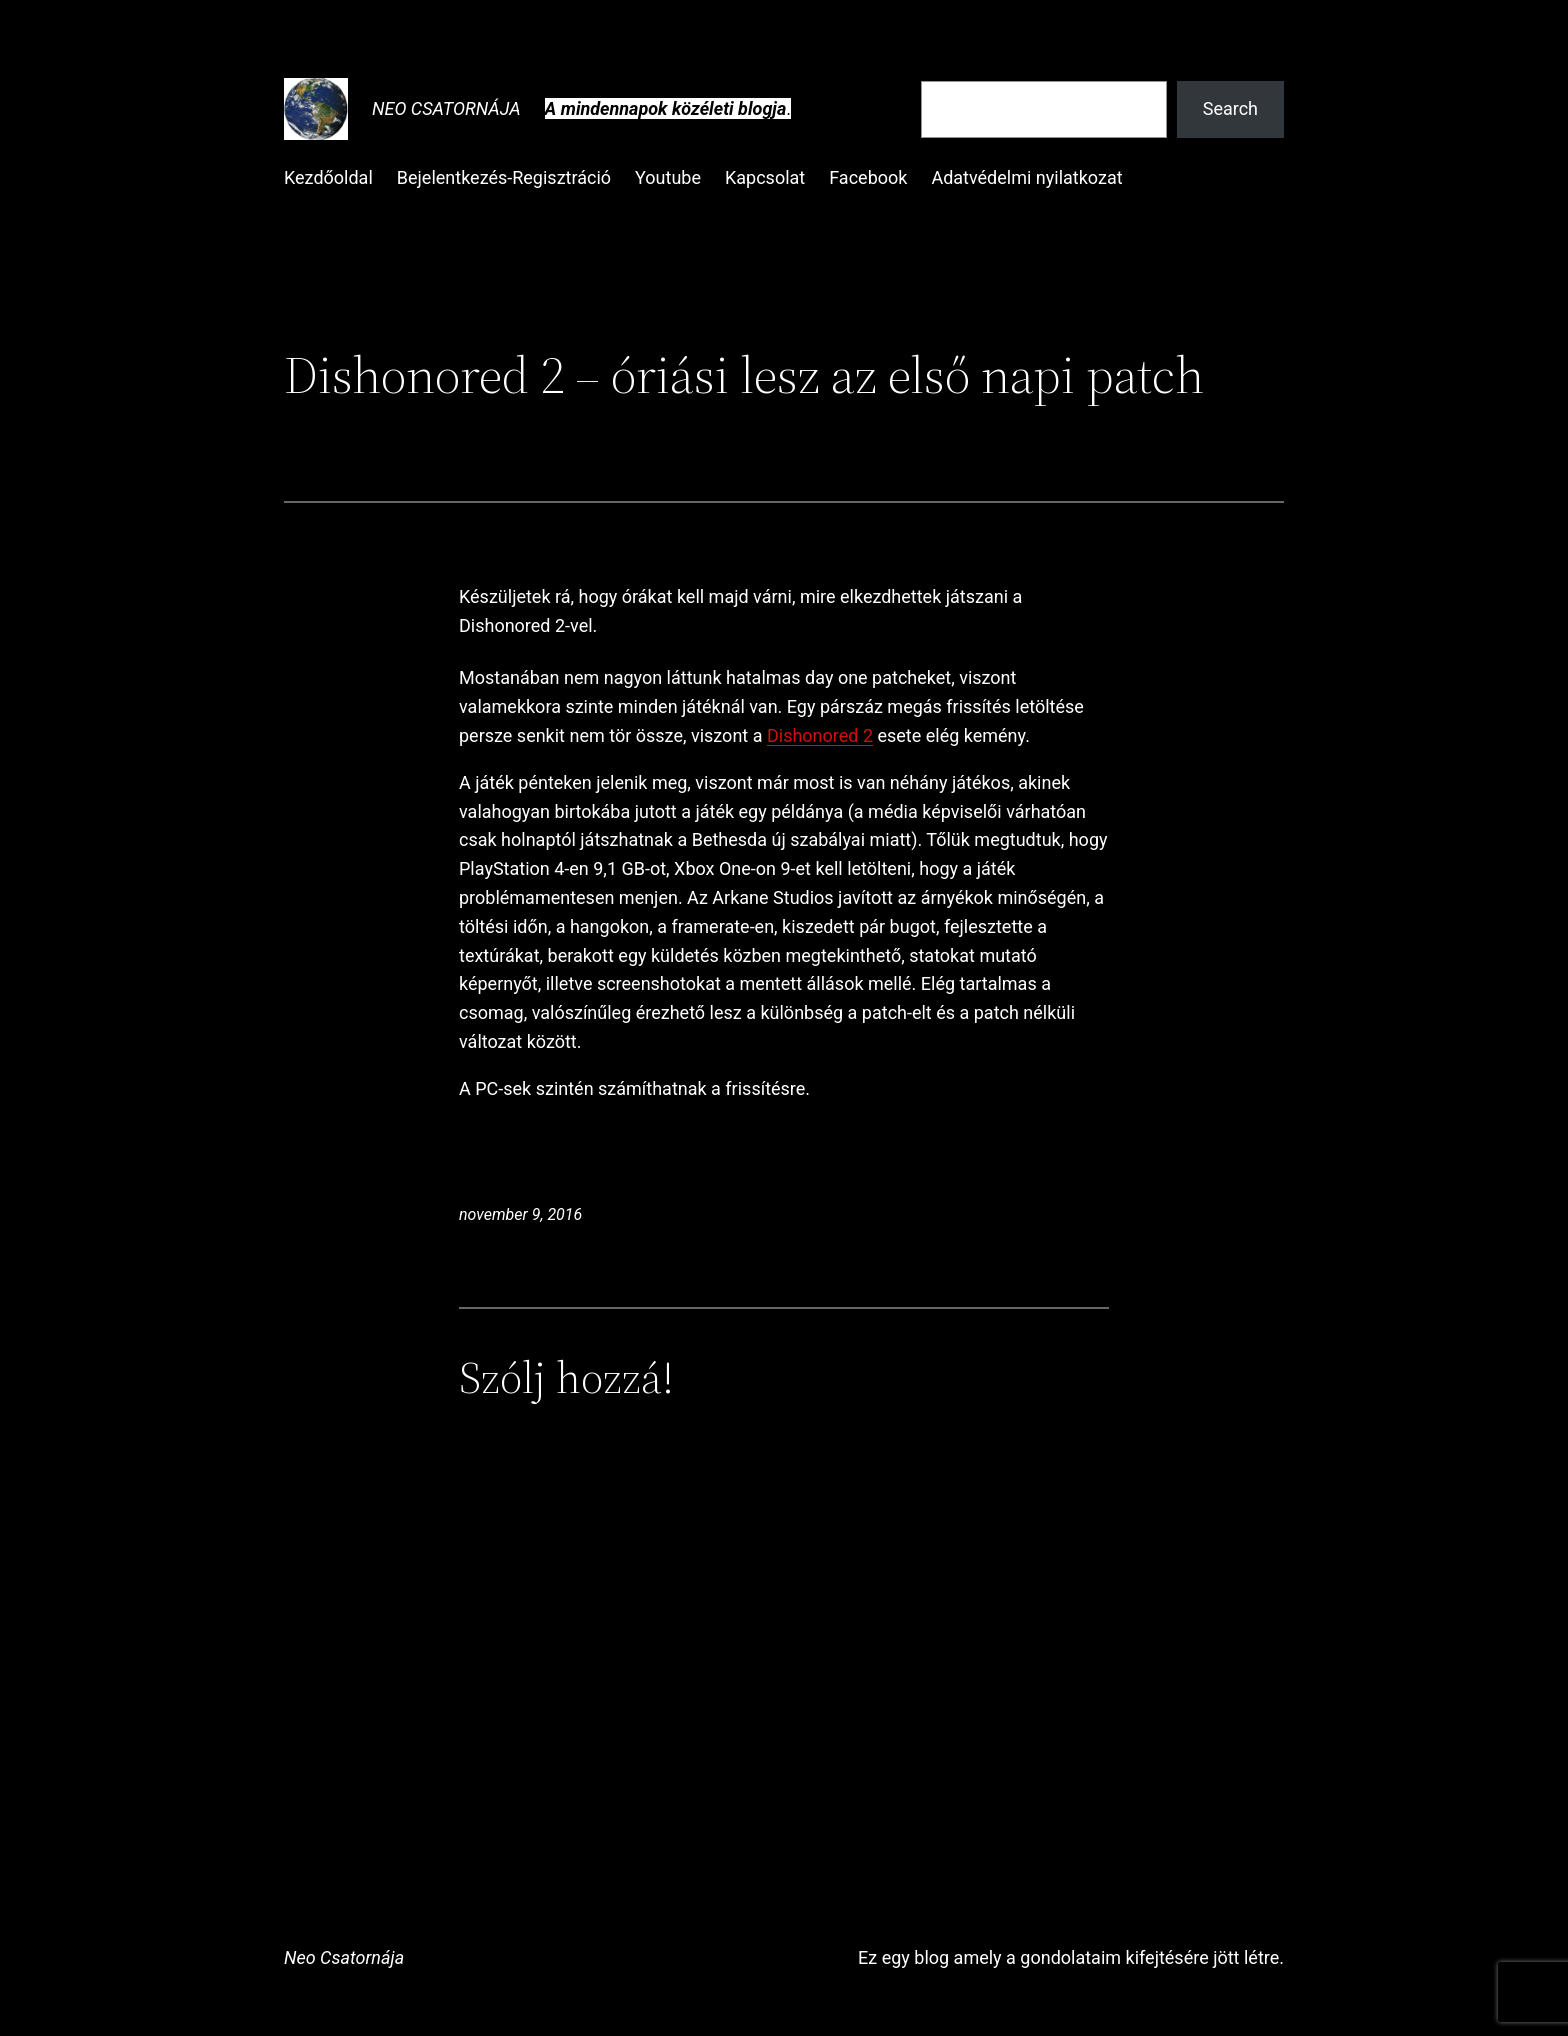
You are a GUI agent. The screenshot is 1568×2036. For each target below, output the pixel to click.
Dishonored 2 (820, 735)
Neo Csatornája (446, 108)
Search (1230, 108)
